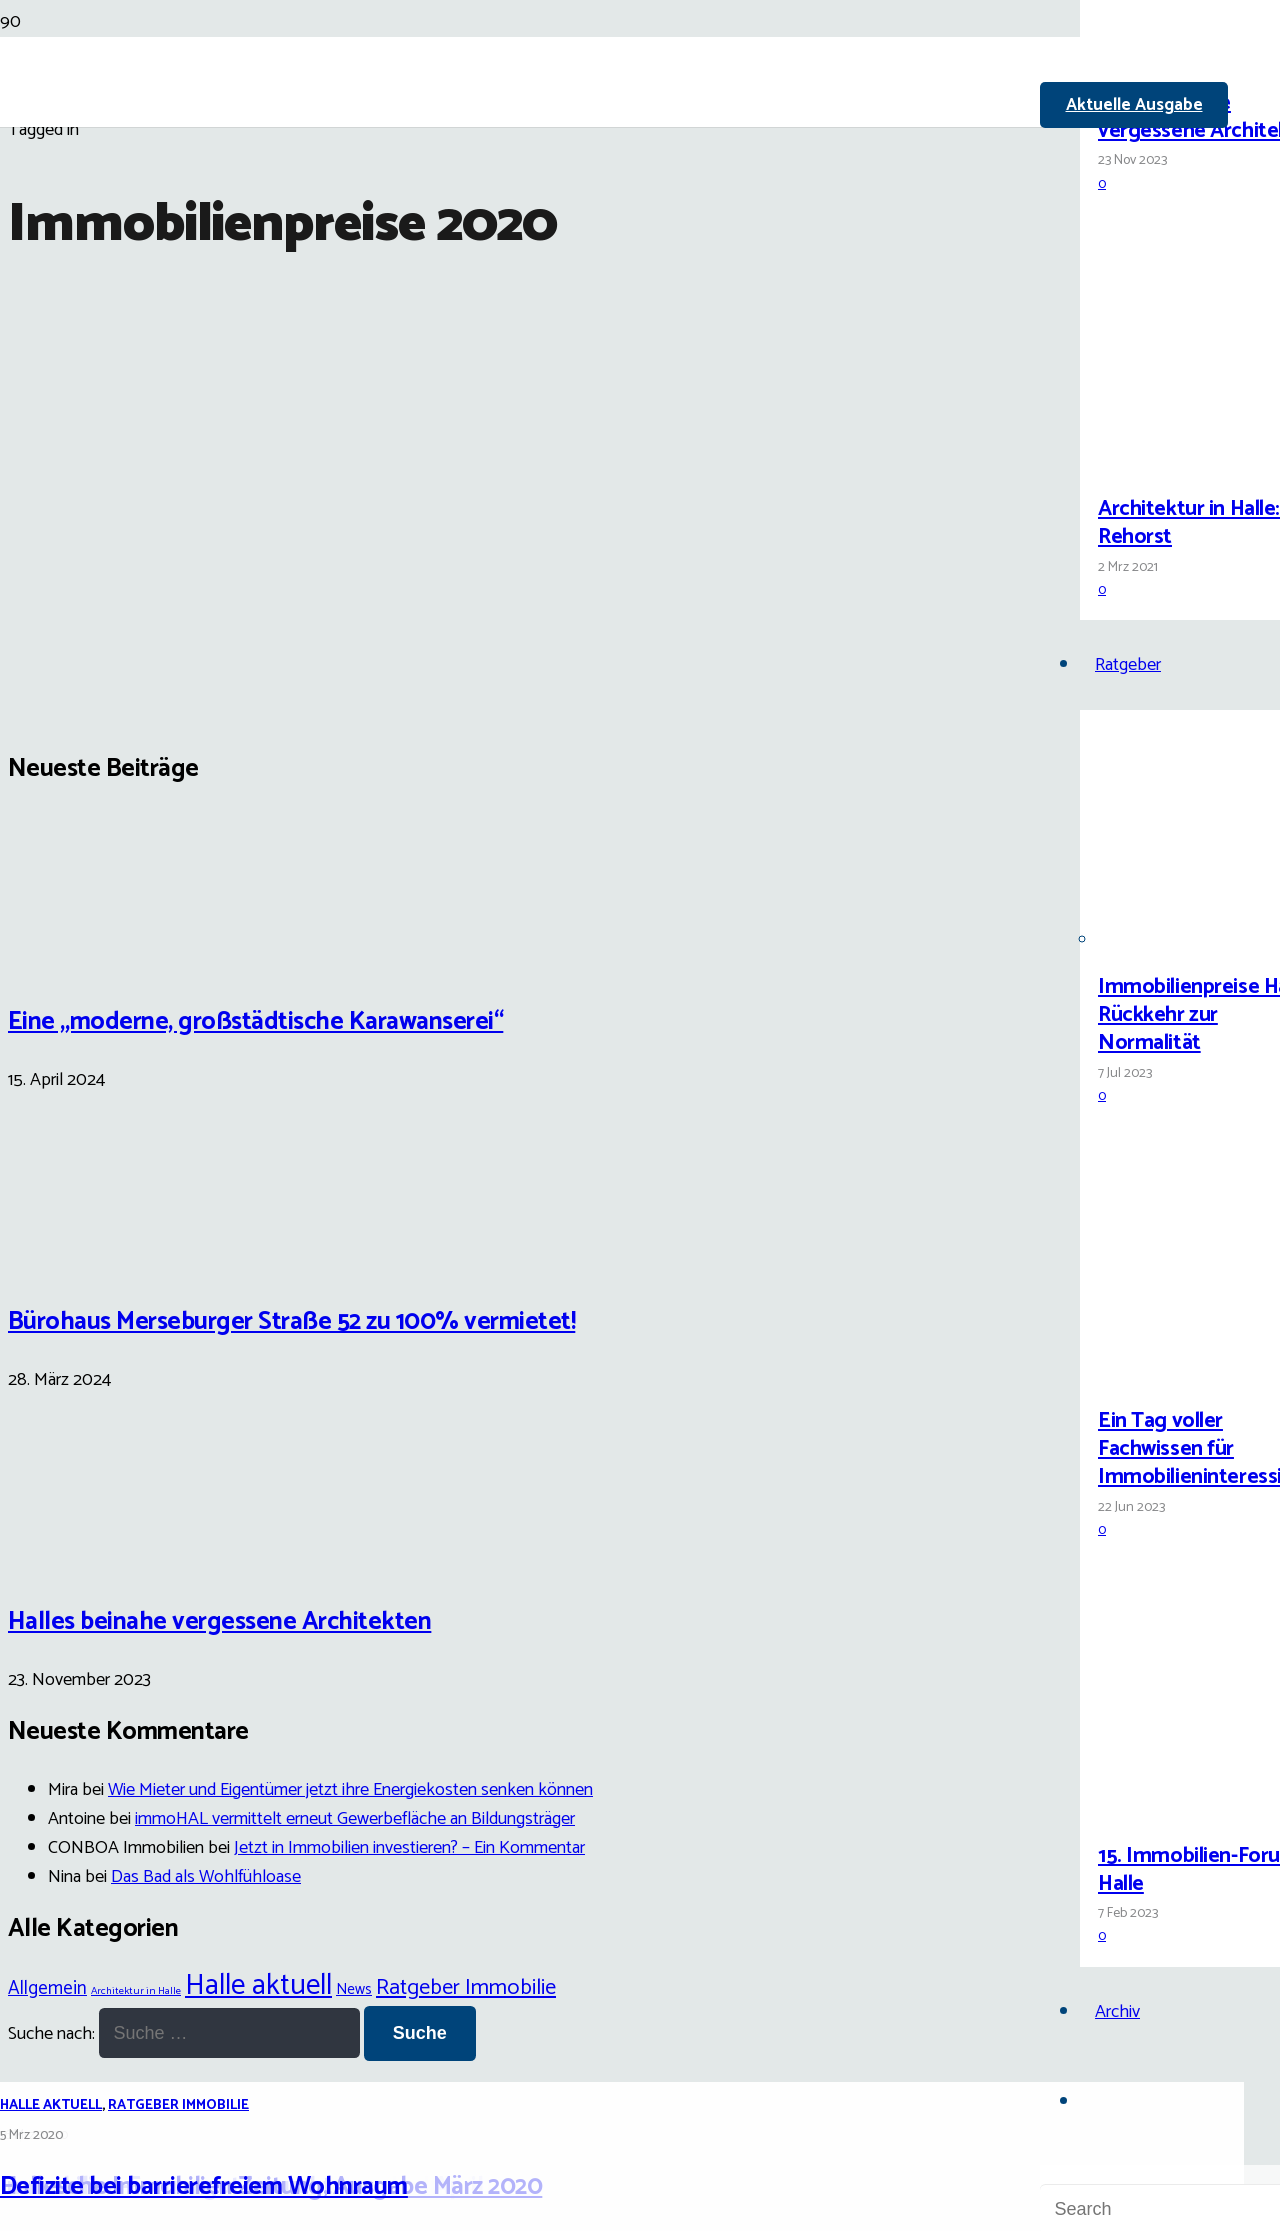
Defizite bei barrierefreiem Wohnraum (204, 2187)
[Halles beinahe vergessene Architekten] (1173, 56)
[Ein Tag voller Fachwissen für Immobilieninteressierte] (1173, 1374)
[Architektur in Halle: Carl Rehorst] (1173, 462)
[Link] (540, 232)
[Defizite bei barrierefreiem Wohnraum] (512, 1019)
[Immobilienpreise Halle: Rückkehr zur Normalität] (1173, 940)
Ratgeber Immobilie (178, 2105)
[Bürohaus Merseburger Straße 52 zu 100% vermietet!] (83, 1258)
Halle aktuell (51, 2105)
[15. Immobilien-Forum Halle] (1173, 1809)
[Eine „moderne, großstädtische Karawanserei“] (83, 957)
